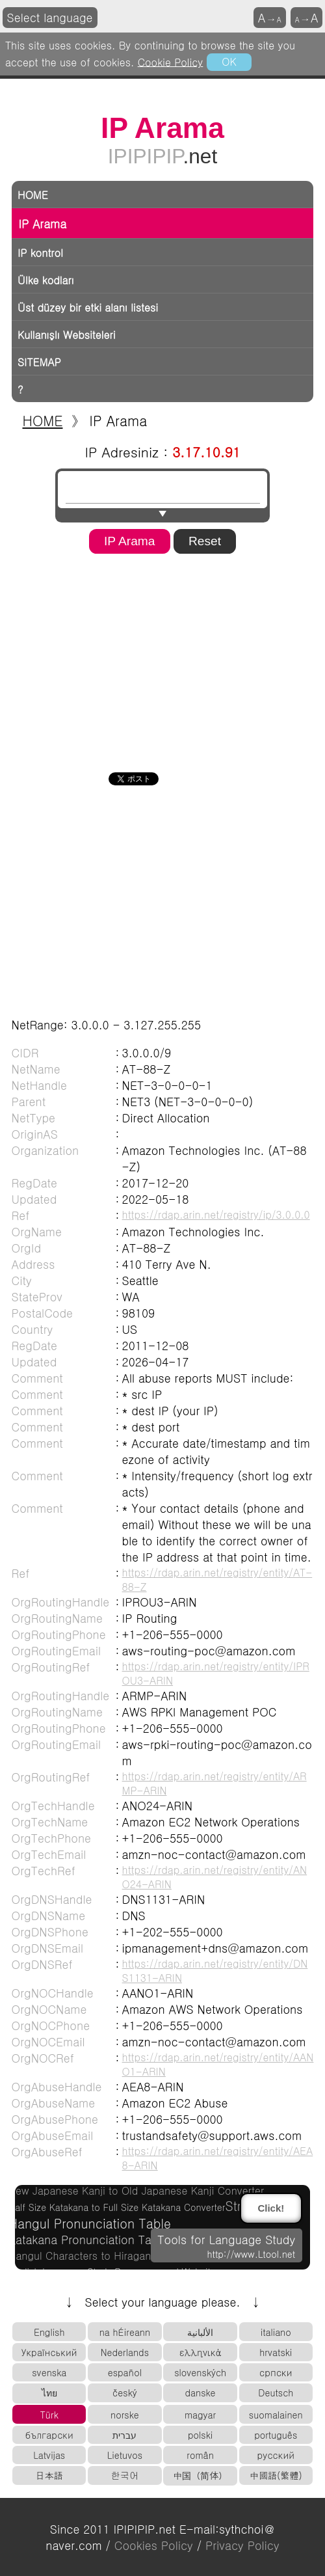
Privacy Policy (242, 2545)
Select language (50, 17)
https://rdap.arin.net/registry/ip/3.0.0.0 (216, 1214)
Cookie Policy (170, 61)
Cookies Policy (153, 2545)
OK (229, 61)
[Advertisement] (155, 658)
